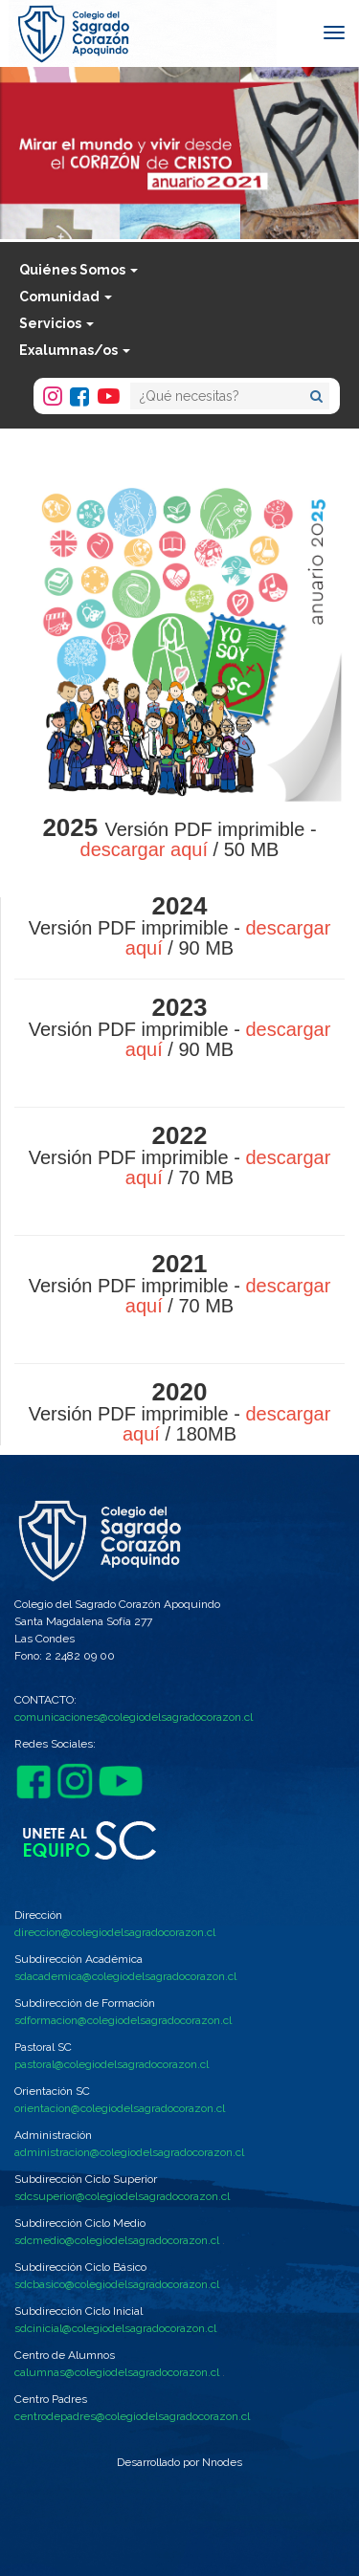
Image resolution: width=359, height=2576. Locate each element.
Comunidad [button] (65, 296)
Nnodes (222, 2462)
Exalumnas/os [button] (74, 350)
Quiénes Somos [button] (78, 269)
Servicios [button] (56, 323)
